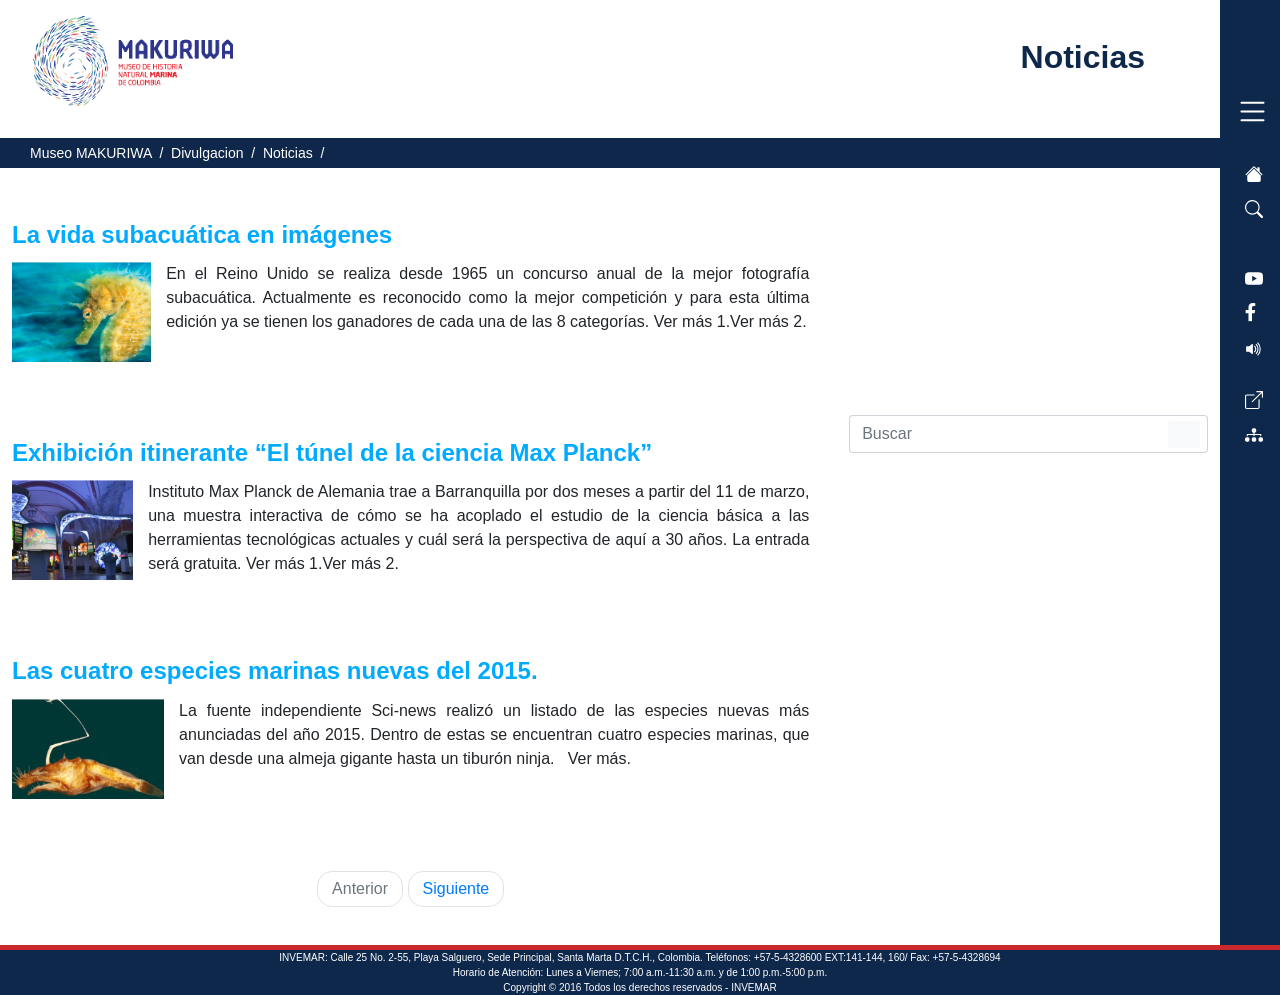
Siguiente (456, 888)
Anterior (360, 888)
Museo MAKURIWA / (100, 153)
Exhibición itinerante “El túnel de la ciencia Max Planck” (335, 452)
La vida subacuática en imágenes (205, 234)
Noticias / (297, 153)
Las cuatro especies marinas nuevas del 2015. (278, 670)
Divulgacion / (217, 153)
